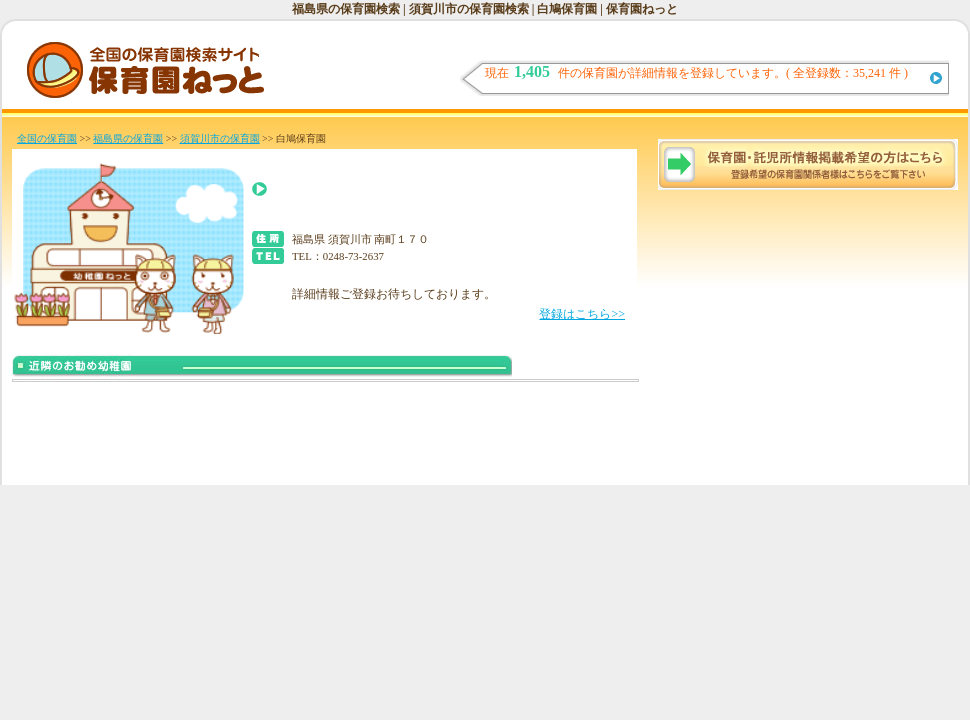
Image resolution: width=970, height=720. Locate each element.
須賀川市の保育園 (220, 138)
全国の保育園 (47, 138)
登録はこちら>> (582, 314)
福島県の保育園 (128, 138)
